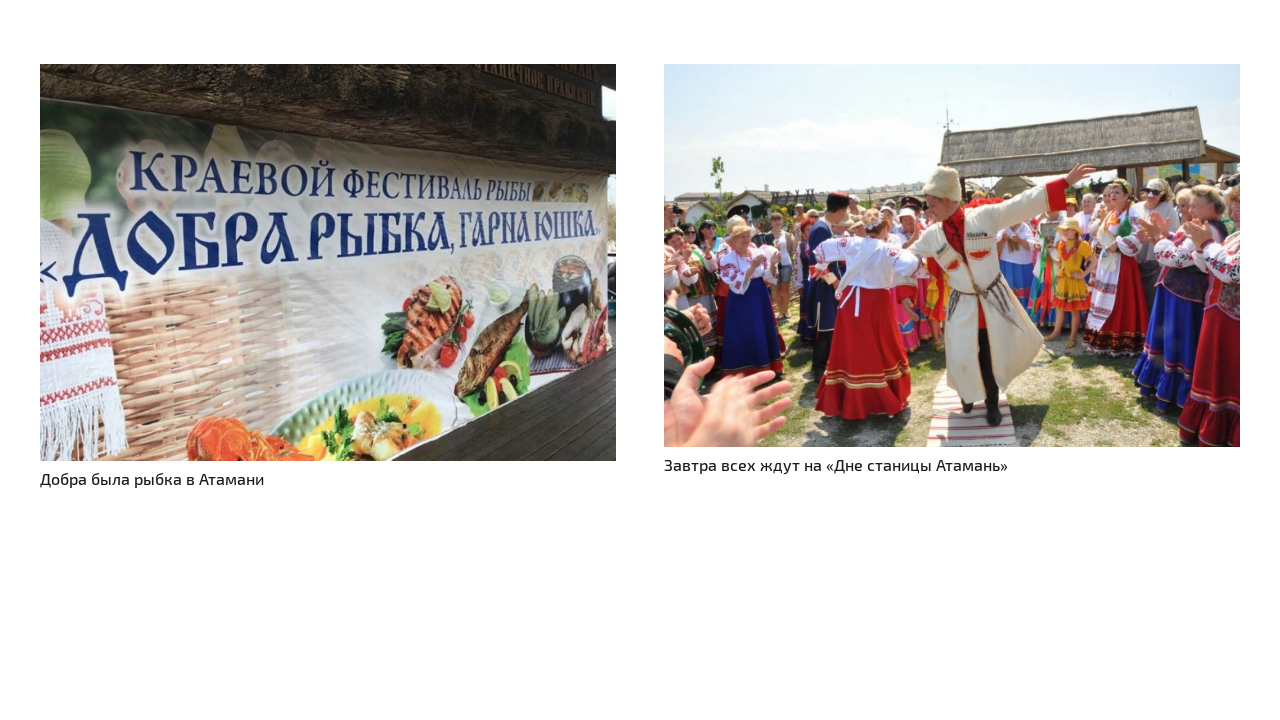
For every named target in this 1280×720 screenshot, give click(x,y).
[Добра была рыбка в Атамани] (328, 75)
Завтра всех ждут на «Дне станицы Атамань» (836, 464)
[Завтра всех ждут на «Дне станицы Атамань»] (952, 75)
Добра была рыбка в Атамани (152, 478)
